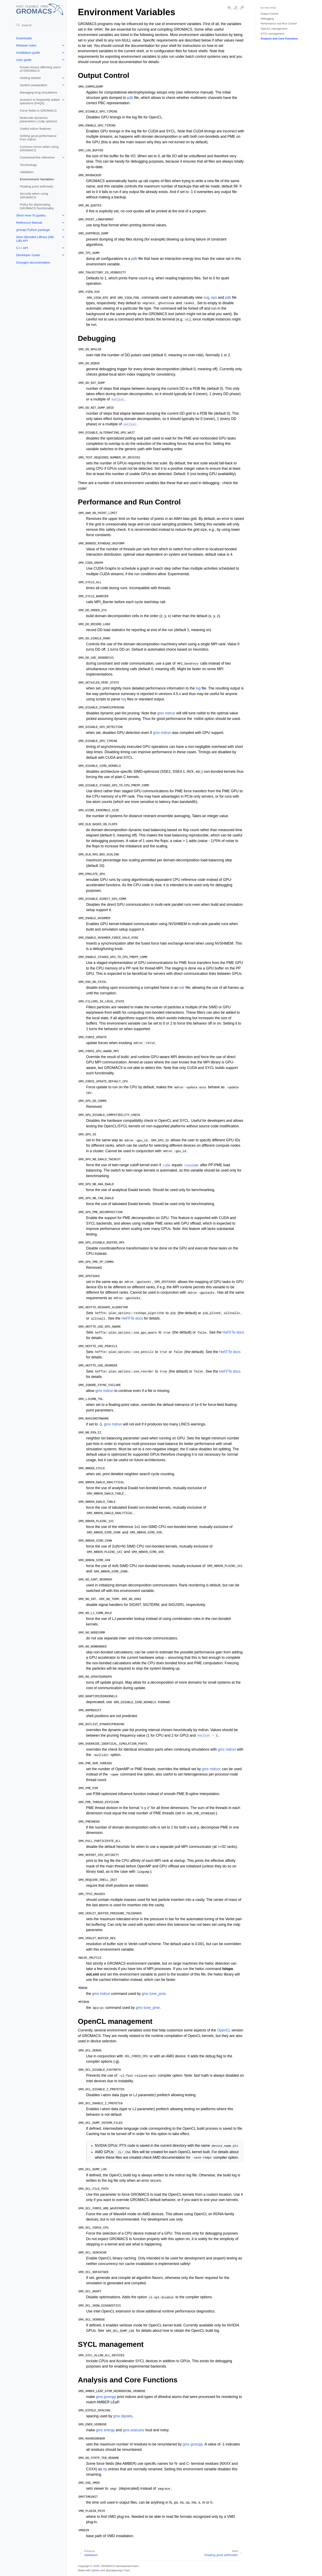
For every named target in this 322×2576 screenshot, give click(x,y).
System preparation (33, 85)
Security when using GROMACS (34, 195)
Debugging (267, 18)
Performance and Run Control (279, 23)
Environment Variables (37, 179)
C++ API (22, 248)
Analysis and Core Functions (279, 38)
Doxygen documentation (33, 262)
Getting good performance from (38, 137)
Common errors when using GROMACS (39, 148)
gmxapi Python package (33, 229)
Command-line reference (37, 157)
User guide (23, 59)
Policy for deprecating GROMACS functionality (37, 206)
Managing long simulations (38, 92)
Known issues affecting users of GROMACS (40, 69)
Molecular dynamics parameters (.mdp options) (38, 119)
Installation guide (28, 52)
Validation (26, 172)
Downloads (24, 38)
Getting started (30, 78)
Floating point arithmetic (36, 186)
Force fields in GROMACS (38, 110)
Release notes (26, 45)
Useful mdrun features (35, 128)
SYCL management (272, 33)
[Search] (40, 25)
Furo (127, 2570)
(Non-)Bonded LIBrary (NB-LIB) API (35, 238)
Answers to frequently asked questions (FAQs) (40, 101)
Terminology (28, 165)
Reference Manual (29, 222)
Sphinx (95, 2570)
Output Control (269, 13)
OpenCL (224, 2030)
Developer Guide (28, 255)
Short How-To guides (31, 215)
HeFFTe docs (132, 1318)
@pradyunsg (114, 2570)
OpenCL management (274, 28)
